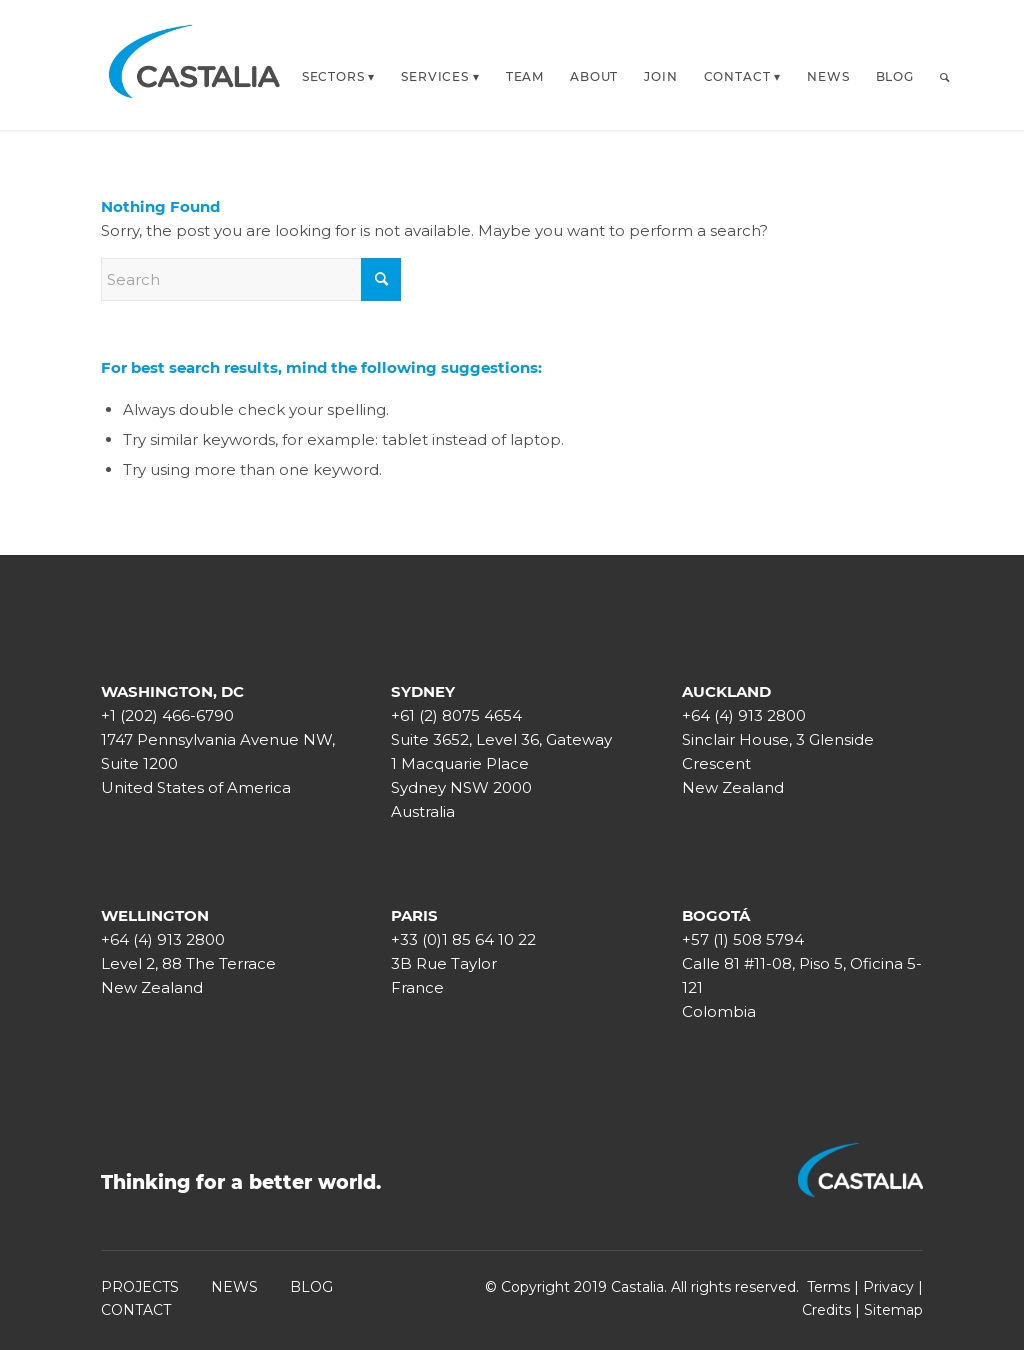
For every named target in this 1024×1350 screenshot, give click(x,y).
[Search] (945, 77)
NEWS (234, 1287)
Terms (828, 1287)
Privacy (888, 1287)
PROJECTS (140, 1287)
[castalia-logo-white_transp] (195, 65)
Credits (826, 1310)
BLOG (311, 1287)
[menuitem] (339, 71)
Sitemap (893, 1310)
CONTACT (136, 1310)
